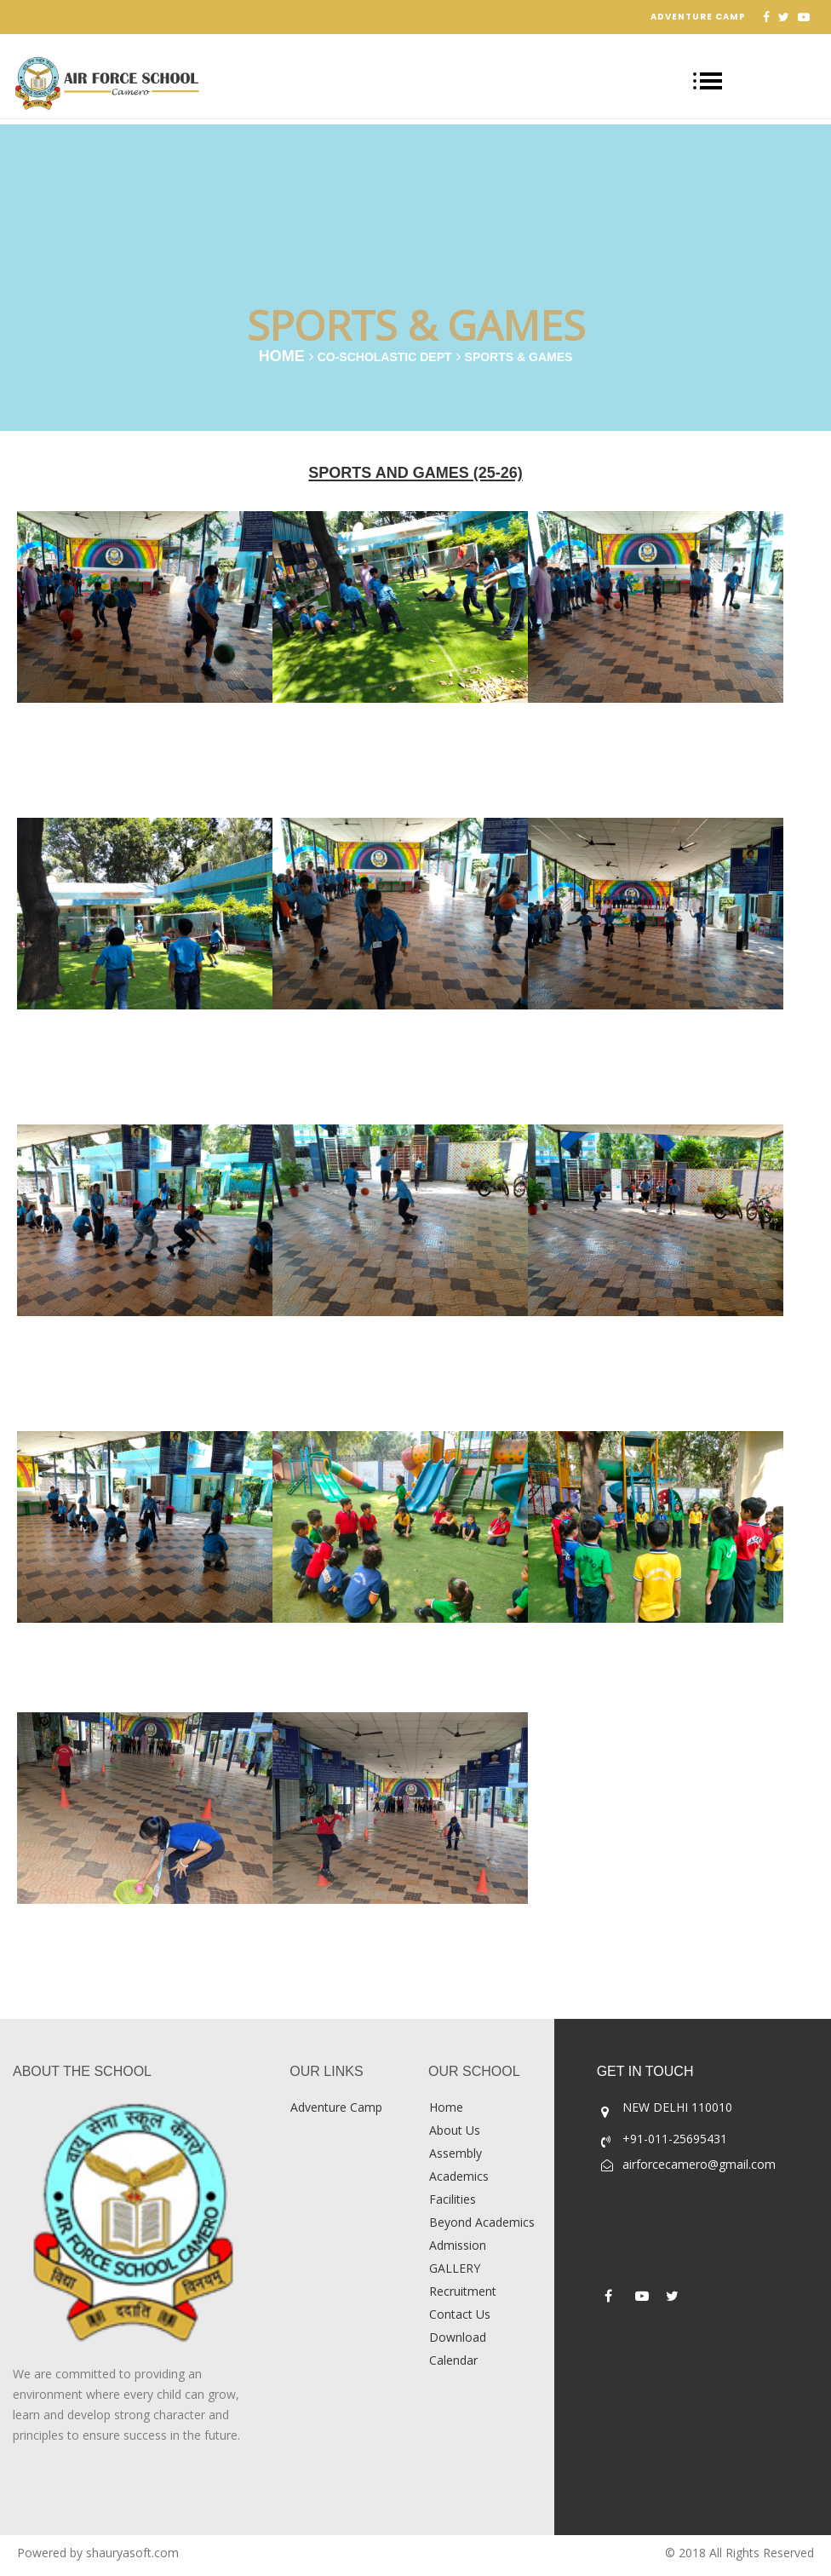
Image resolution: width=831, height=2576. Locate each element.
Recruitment (462, 2291)
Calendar (453, 2360)
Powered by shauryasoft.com (98, 2552)
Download (457, 2337)
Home (282, 356)
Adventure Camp (698, 16)
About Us (454, 2130)
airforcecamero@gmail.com (699, 2164)
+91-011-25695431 (674, 2138)
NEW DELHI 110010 (677, 2107)
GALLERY (454, 2268)
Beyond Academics (482, 2222)
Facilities (452, 2199)
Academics (459, 2176)
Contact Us (459, 2314)
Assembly (455, 2153)
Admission (457, 2245)
